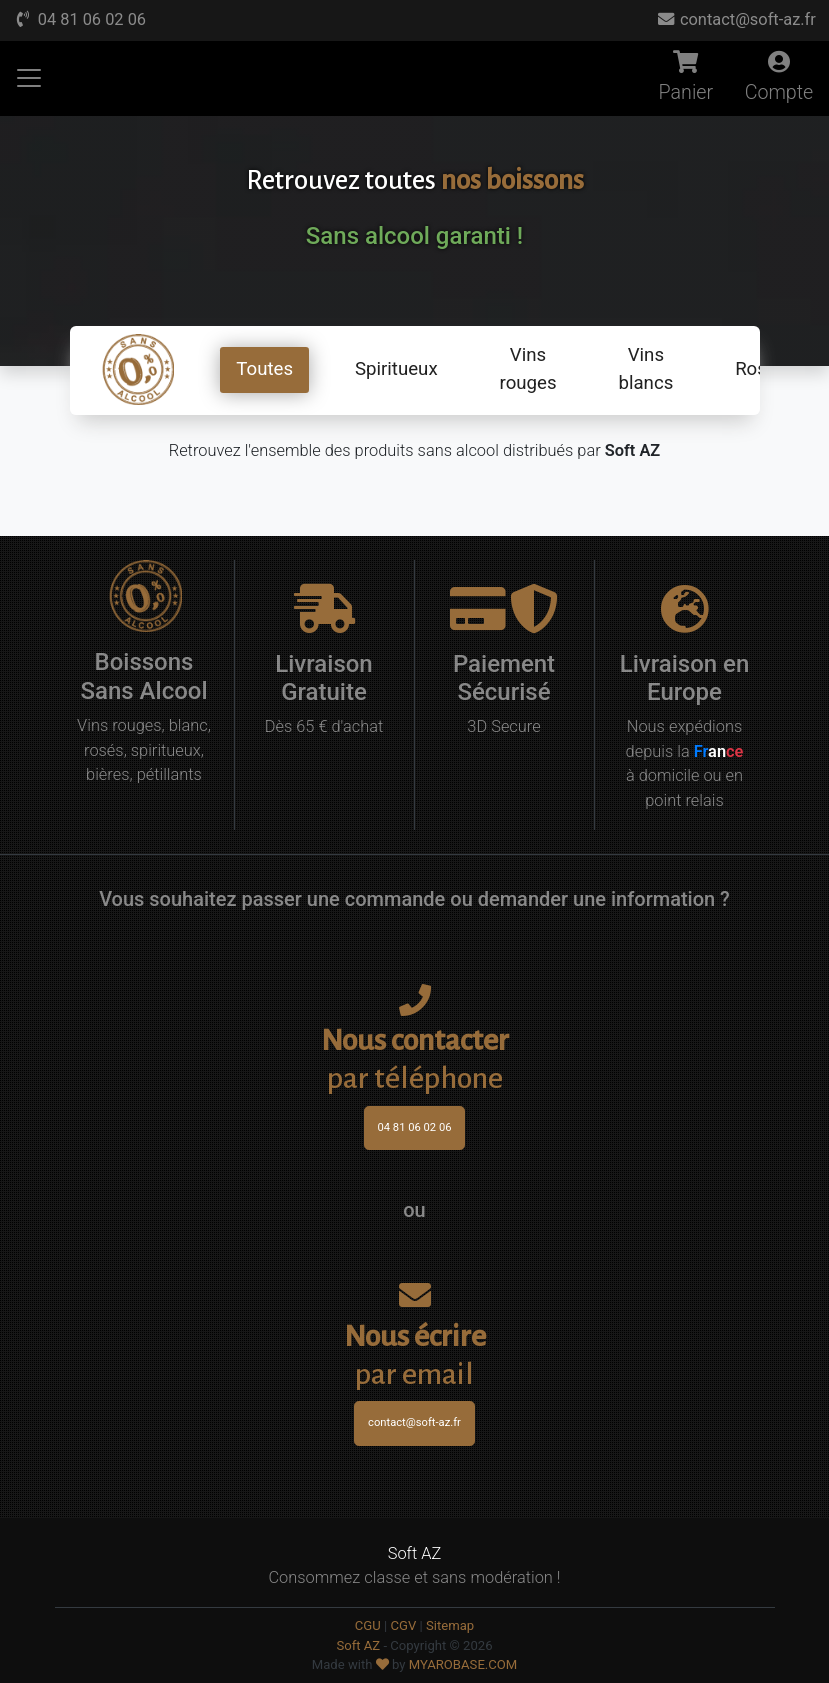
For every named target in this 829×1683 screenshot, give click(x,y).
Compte (779, 78)
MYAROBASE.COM (463, 1664)
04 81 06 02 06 (79, 19)
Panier (686, 78)
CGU (368, 1625)
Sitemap (450, 1625)
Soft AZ (358, 1645)
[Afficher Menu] (29, 78)
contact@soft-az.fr (735, 19)
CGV (403, 1625)
